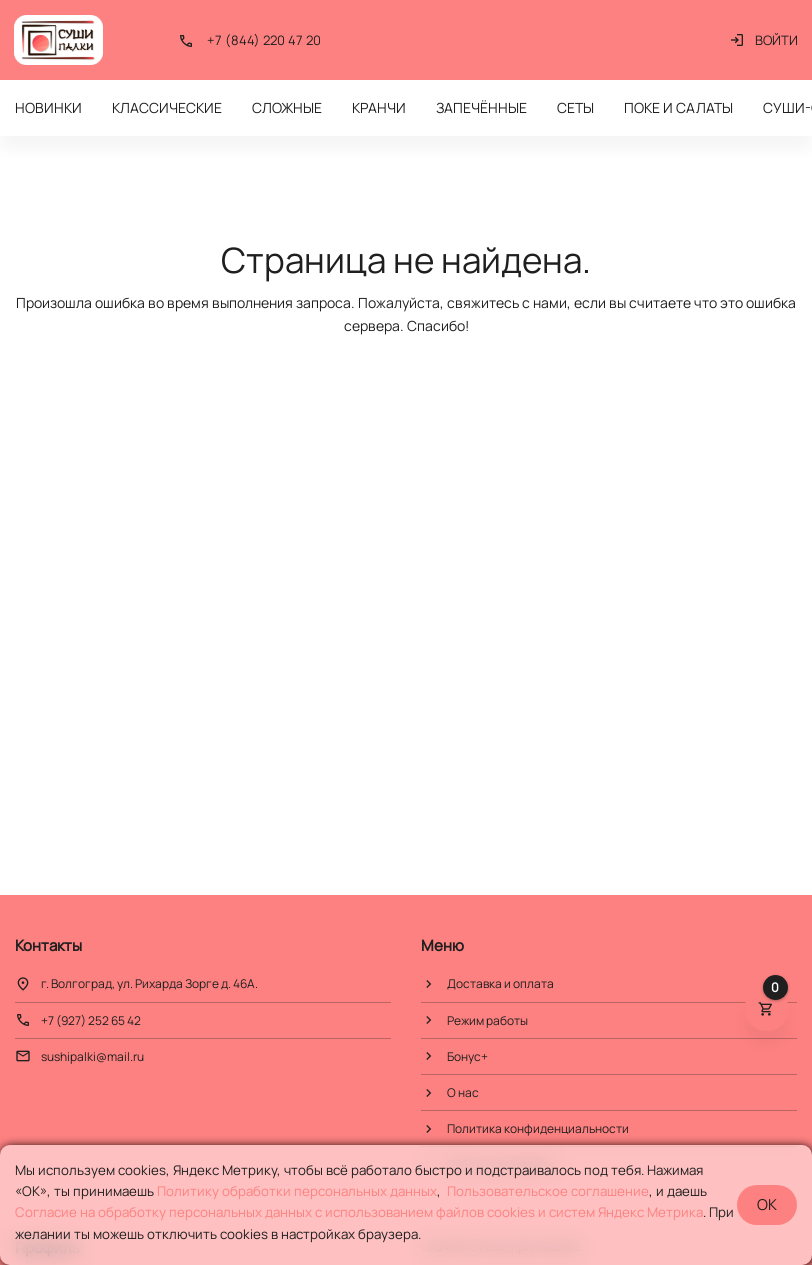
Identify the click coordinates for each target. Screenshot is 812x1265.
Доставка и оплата (500, 983)
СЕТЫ (575, 107)
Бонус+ (467, 1056)
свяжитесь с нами (507, 302)
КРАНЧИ (379, 107)
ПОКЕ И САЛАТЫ (678, 107)
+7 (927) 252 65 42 (91, 1020)
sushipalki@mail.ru (92, 1056)
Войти (763, 40)
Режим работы (487, 1020)
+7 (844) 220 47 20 (264, 40)
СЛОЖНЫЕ (287, 107)
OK (767, 1204)
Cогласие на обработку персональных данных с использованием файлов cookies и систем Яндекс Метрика (359, 1212)
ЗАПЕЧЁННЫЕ (481, 107)
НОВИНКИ (48, 107)
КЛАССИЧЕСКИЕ (167, 107)
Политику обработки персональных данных (297, 1191)
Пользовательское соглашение (548, 1191)
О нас (463, 1092)
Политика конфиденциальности (538, 1128)
